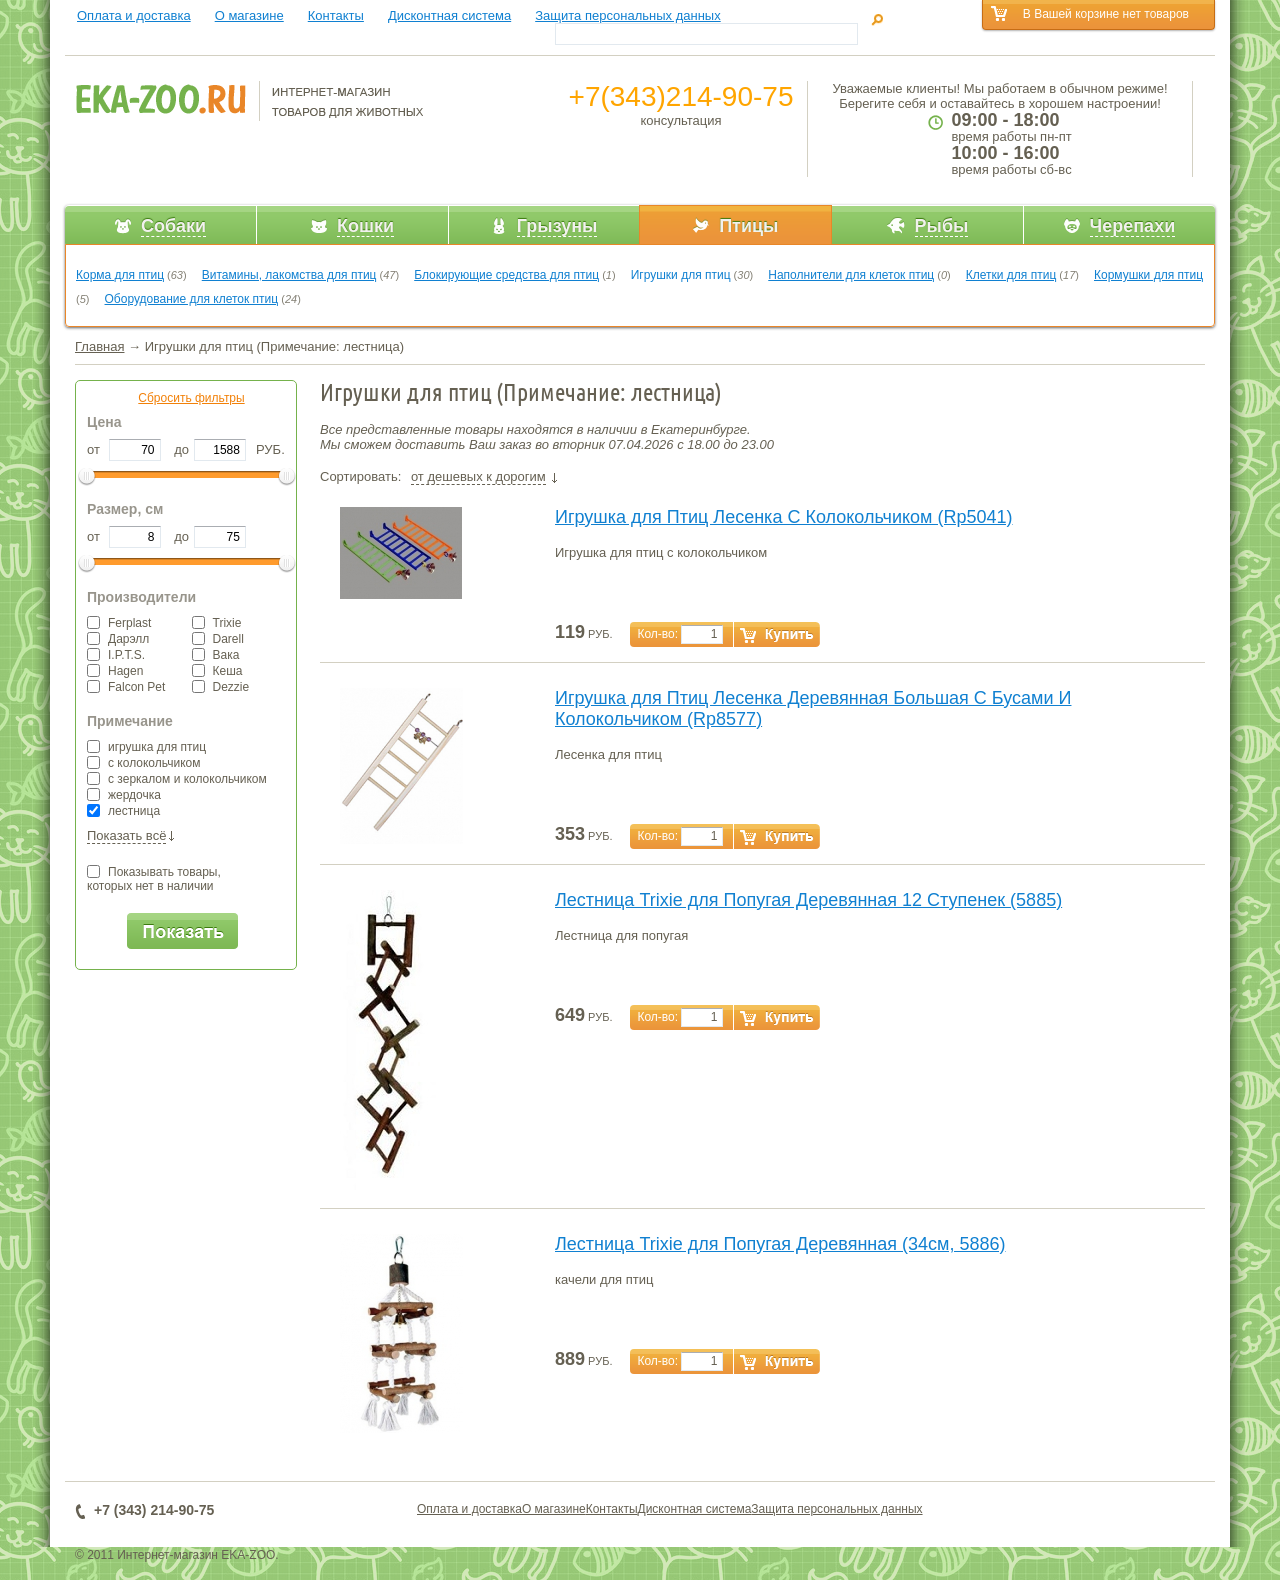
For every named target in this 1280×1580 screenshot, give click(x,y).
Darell (218, 639)
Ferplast (119, 623)
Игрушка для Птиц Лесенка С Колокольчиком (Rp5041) (784, 517)
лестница (123, 811)
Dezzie (221, 687)
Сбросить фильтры (191, 398)
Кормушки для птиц (1148, 275)
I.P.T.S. (116, 655)
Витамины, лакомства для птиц (289, 275)
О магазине (249, 15)
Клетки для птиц (1011, 275)
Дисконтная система (449, 15)
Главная (99, 346)
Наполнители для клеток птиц (851, 275)
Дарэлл (118, 639)
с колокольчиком (143, 763)
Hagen (115, 671)
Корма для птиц (120, 275)
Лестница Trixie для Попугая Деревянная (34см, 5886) (780, 1244)
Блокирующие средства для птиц (506, 275)
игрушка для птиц (146, 747)
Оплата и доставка (134, 15)
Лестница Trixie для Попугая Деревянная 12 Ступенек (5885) (808, 900)
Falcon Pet (126, 687)
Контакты (336, 15)
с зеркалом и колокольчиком (177, 779)
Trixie (217, 623)
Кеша (217, 671)
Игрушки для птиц (681, 275)
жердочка (124, 795)
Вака (216, 655)
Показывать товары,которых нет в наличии (154, 879)
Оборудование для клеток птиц (192, 299)
